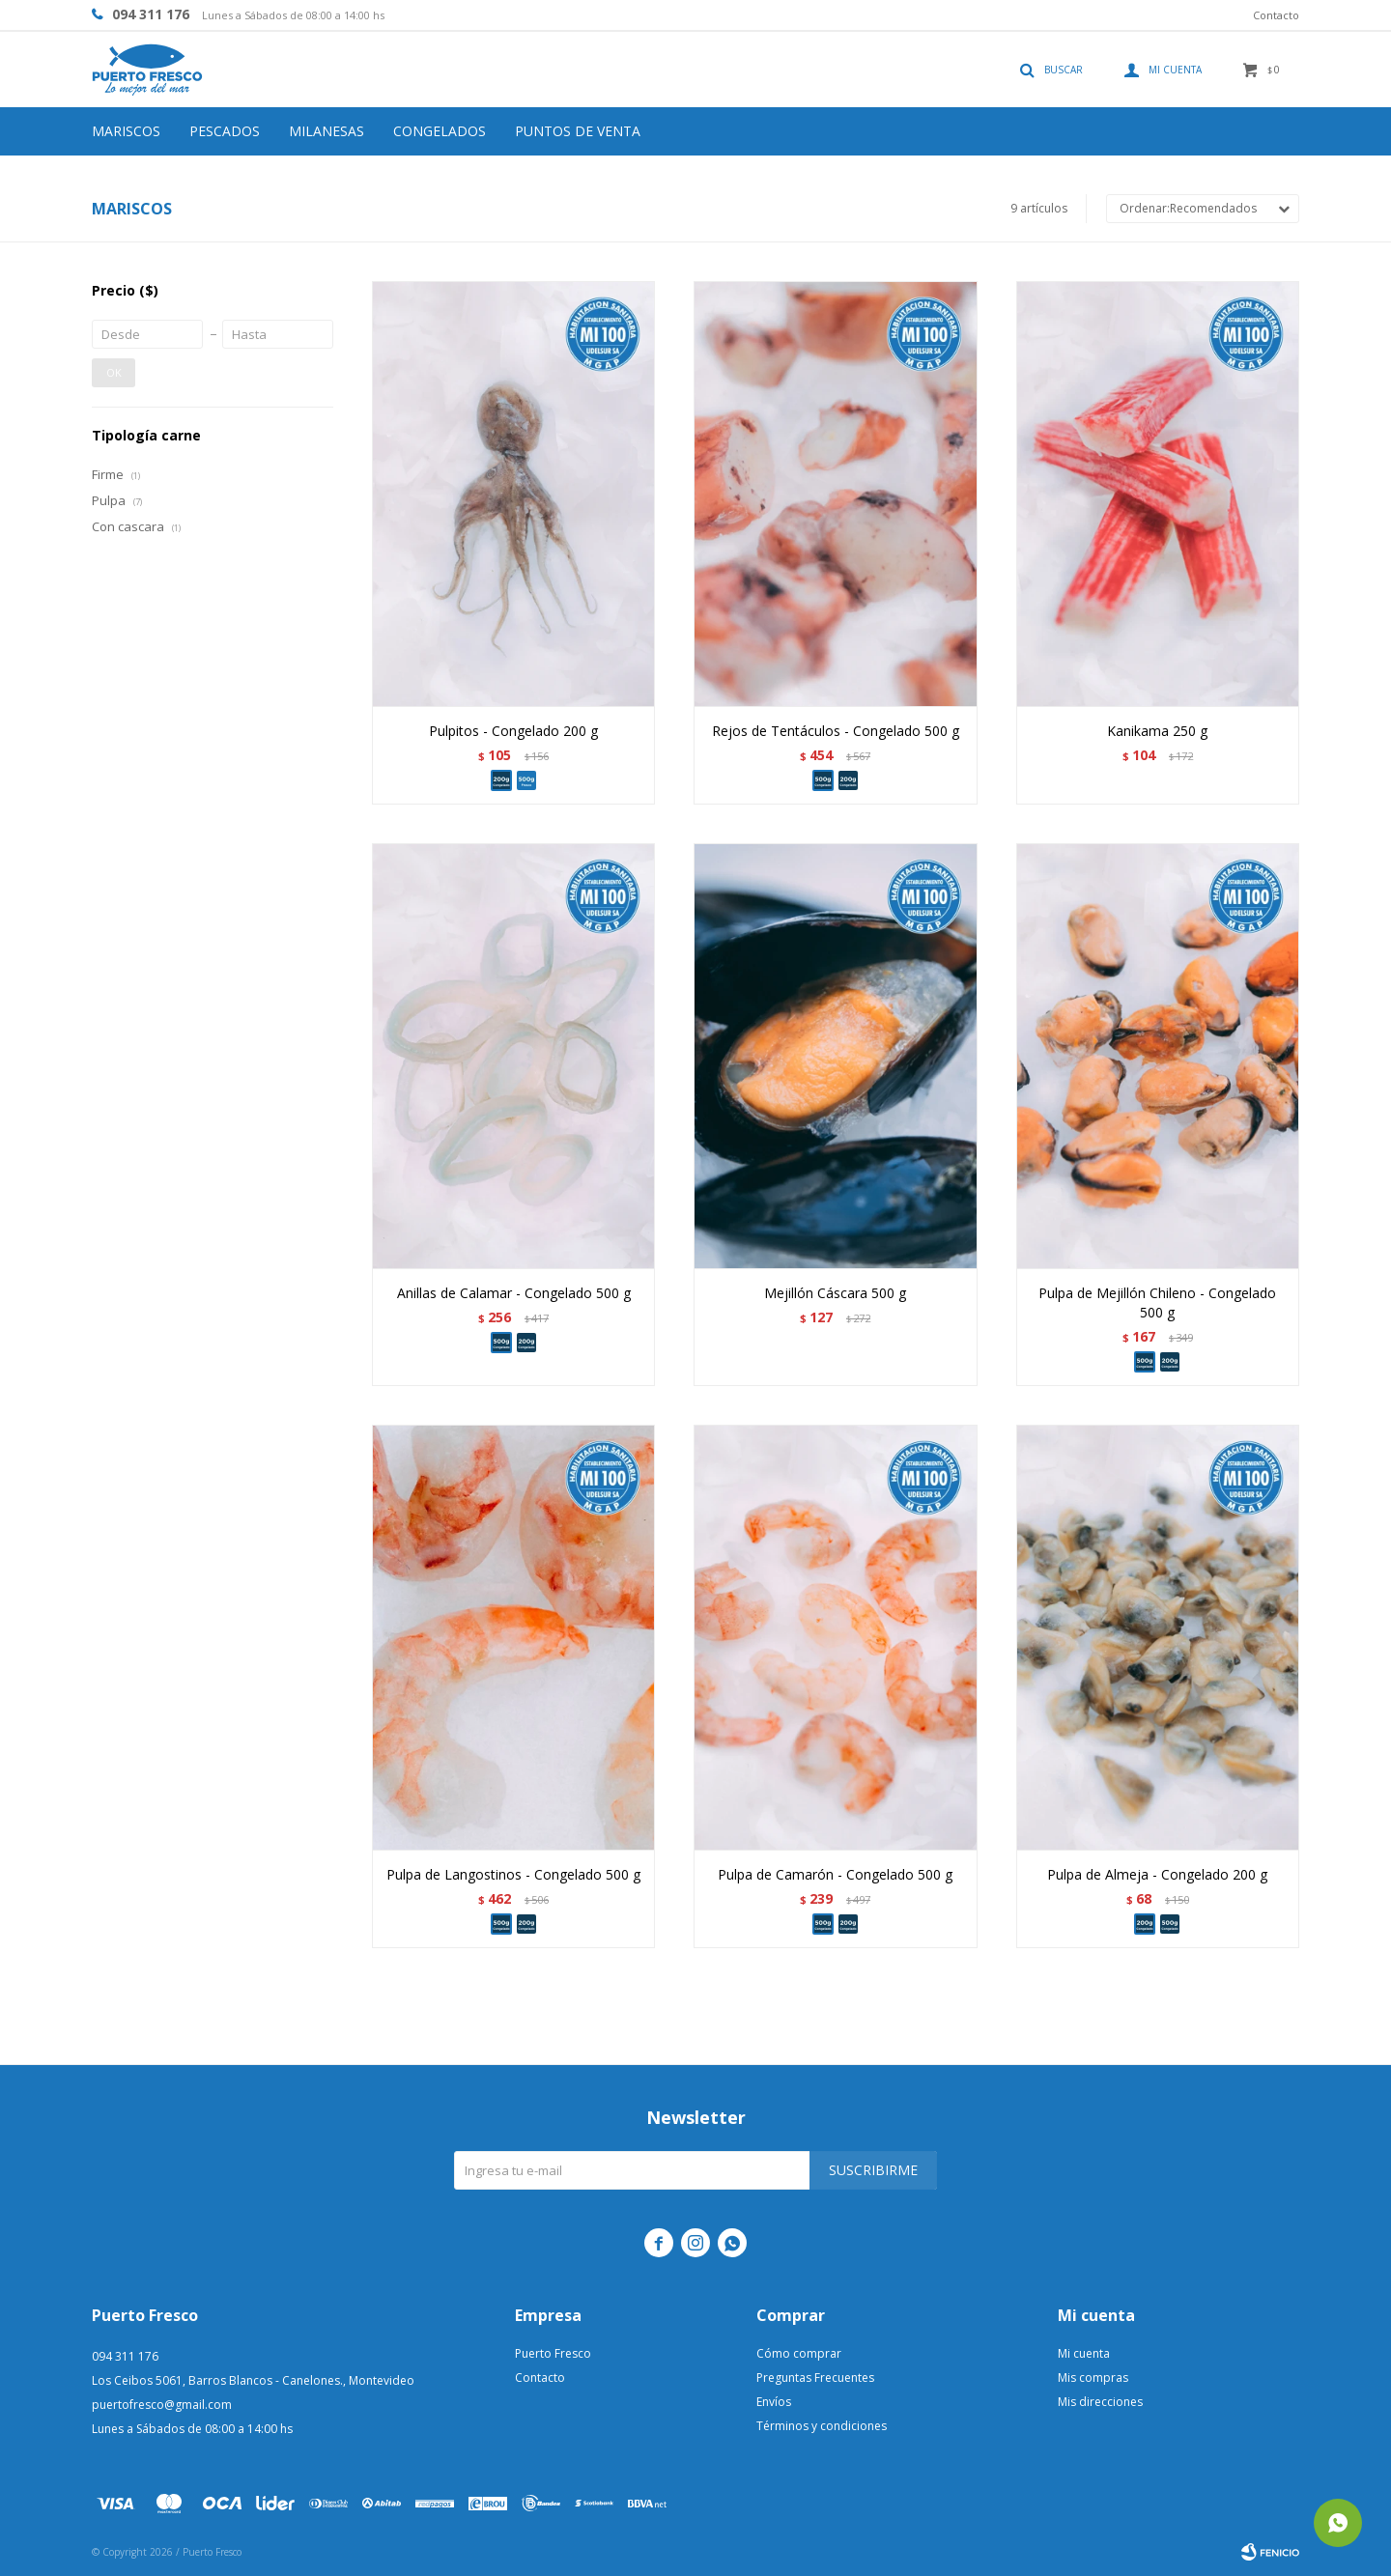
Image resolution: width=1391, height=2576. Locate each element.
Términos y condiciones (821, 2426)
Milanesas (326, 131)
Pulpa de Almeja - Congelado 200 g (1157, 1874)
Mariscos (126, 131)
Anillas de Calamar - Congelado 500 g (514, 1293)
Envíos (773, 2401)
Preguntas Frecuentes (815, 2377)
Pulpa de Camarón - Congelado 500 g (835, 1874)
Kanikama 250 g (1157, 731)
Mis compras (1093, 2377)
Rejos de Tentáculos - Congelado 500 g (835, 731)
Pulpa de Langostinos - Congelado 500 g (513, 1874)
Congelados (439, 131)
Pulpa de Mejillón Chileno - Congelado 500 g (1157, 1302)
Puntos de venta (577, 131)
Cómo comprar (798, 2353)
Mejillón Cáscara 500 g (835, 1293)
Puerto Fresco (553, 2353)
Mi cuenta (1084, 2353)
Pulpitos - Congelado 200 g (513, 731)
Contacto (1276, 15)
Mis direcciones (1100, 2401)
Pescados (224, 131)
